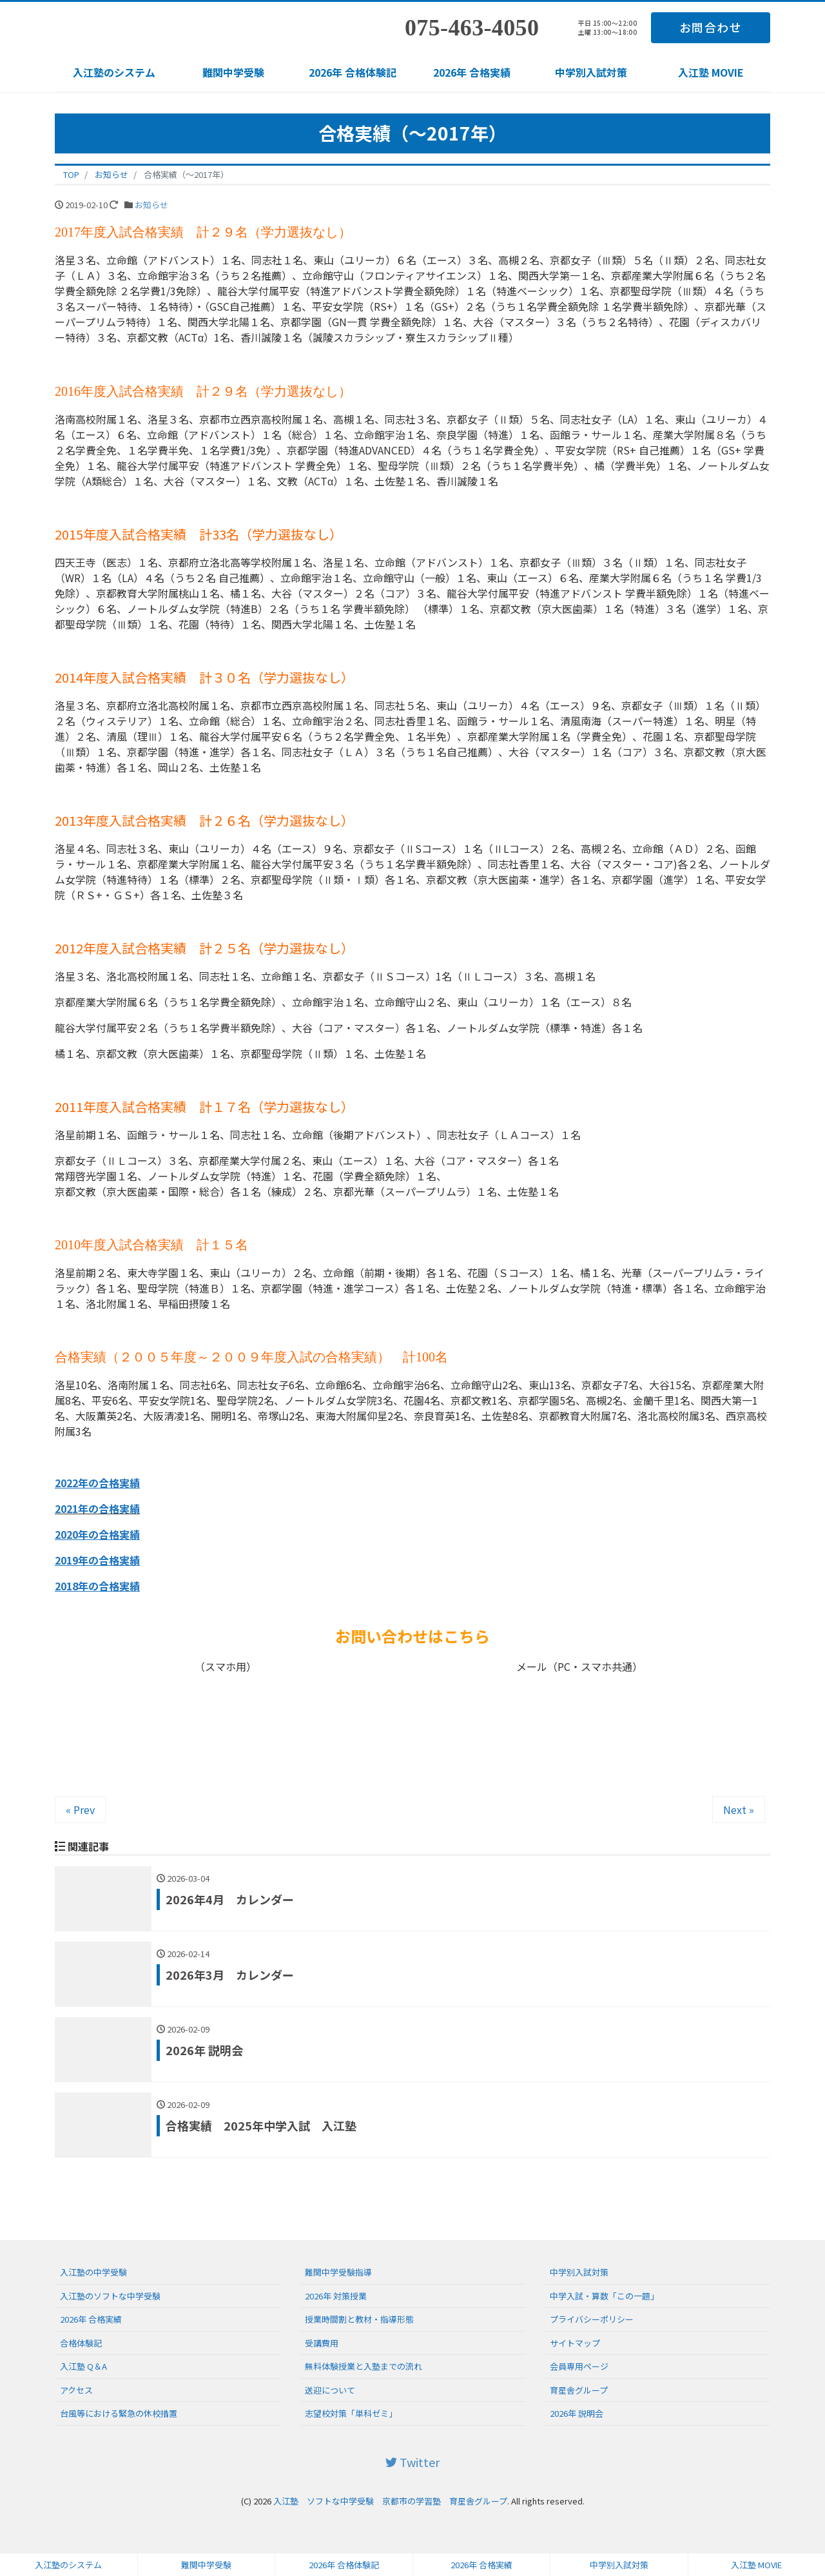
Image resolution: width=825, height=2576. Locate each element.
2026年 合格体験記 (352, 72)
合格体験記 (81, 2343)
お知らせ (151, 205)
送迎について (330, 2390)
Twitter (412, 2462)
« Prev (80, 1809)
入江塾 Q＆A (83, 2366)
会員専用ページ (579, 2366)
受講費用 (321, 2343)
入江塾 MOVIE (711, 72)
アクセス (76, 2390)
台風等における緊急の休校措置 (118, 2413)
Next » (738, 1809)
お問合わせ (710, 27)
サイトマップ (575, 2343)
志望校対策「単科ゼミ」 (351, 2413)
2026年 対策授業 (336, 2296)
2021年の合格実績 (97, 1508)
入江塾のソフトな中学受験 (110, 2296)
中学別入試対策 (591, 72)
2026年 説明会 (576, 2413)
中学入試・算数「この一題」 (604, 2296)
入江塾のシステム (114, 72)
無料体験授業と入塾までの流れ (363, 2366)
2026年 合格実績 (471, 72)
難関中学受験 (233, 72)
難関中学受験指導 (338, 2272)
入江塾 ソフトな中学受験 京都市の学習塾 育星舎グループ (390, 2501)
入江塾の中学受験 (93, 2272)
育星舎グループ (579, 2390)
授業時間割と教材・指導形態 (359, 2319)
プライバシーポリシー (592, 2319)
